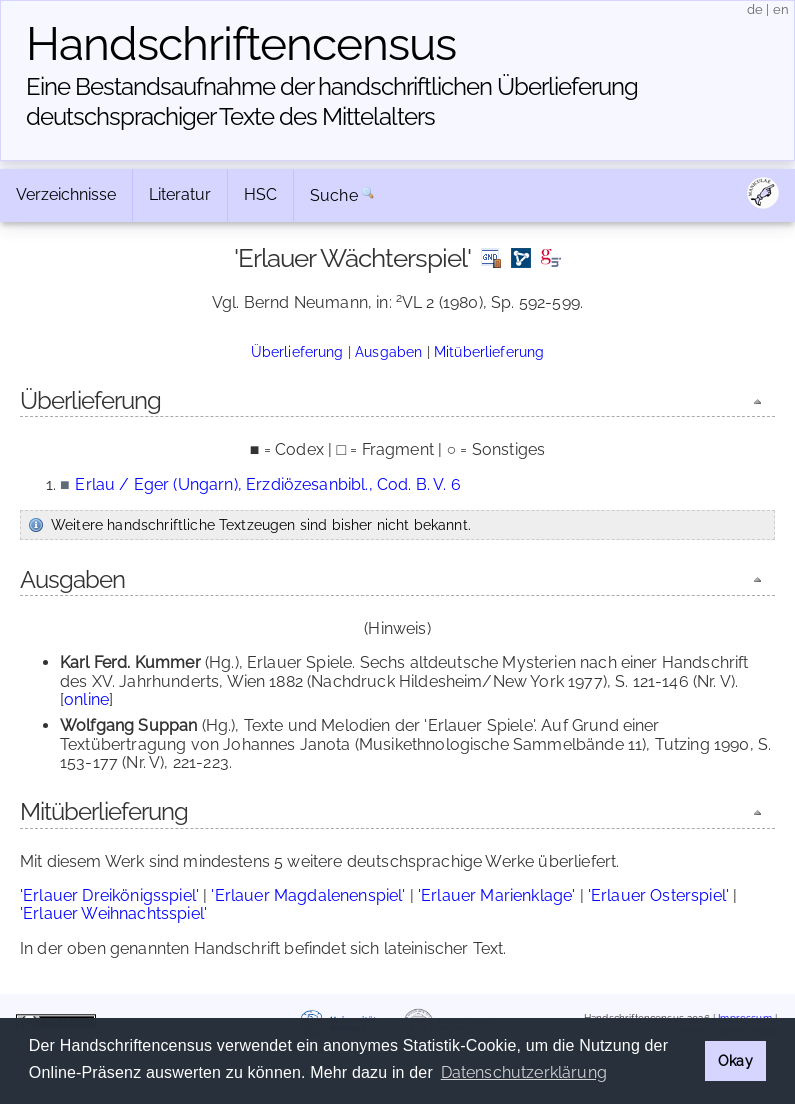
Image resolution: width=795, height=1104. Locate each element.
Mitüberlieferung (489, 351)
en (781, 9)
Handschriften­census (241, 44)
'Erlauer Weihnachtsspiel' (113, 913)
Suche (334, 195)
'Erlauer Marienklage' (496, 895)
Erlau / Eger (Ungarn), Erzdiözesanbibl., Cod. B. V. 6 (267, 484)
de (755, 9)
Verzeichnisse (66, 194)
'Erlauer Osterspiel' (658, 895)
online (86, 699)
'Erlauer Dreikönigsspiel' (109, 895)
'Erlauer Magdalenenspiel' (308, 895)
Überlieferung (297, 351)
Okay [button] (735, 1060)
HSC (260, 194)
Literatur (180, 194)
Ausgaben (388, 351)
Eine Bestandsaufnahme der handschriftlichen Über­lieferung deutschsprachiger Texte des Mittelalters (332, 101)
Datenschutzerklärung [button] (524, 1072)
